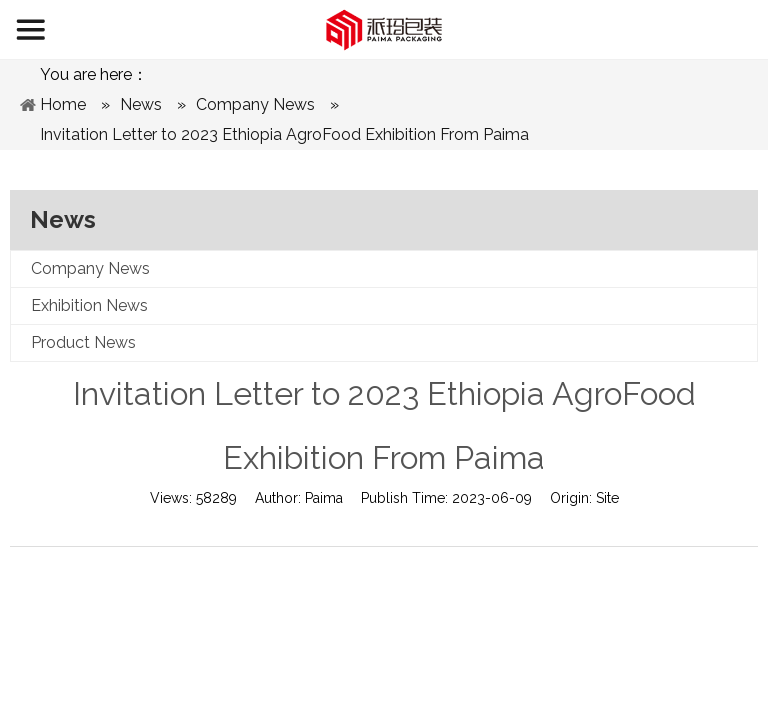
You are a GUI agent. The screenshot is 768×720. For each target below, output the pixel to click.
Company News (90, 268)
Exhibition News (89, 305)
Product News (83, 342)
